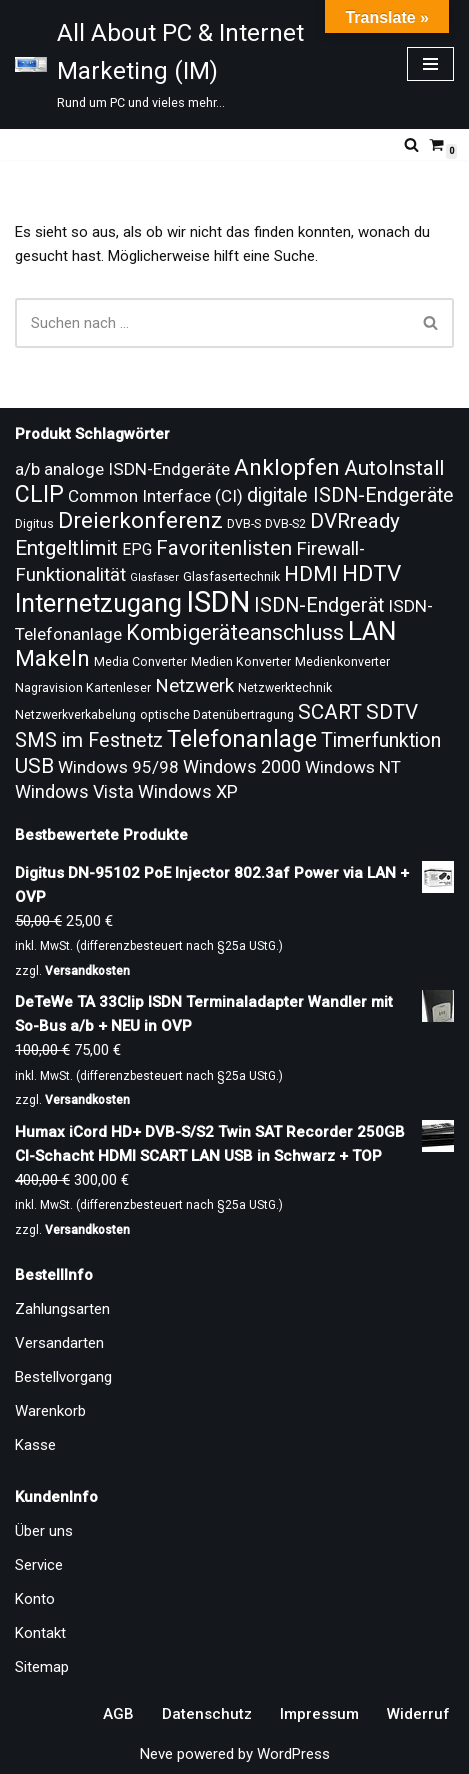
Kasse (35, 1445)
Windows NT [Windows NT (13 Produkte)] (353, 767)
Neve (156, 1754)
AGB (118, 1714)
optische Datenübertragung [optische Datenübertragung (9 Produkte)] (217, 715)
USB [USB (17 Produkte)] (34, 766)
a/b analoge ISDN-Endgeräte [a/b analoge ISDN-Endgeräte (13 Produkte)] (122, 469)
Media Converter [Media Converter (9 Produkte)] (140, 662)
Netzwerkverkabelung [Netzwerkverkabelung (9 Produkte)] (75, 715)
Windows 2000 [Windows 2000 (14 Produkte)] (242, 766)
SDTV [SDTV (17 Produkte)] (392, 712)
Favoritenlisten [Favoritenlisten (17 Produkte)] (224, 548)
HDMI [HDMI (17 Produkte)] (311, 574)
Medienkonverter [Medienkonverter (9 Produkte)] (342, 662)
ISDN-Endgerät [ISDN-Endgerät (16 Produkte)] (319, 605)
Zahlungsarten (62, 1309)
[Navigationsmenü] (430, 64)
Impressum (319, 1714)
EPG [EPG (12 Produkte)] (137, 549)
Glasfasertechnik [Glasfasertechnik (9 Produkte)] (231, 577)
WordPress (293, 1754)
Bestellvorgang (63, 1377)
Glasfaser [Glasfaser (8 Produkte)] (154, 577)
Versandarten (59, 1343)
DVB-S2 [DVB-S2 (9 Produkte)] (285, 524)
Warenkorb (50, 1411)
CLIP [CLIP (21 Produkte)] (39, 494)
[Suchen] (411, 144)
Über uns (44, 1531)
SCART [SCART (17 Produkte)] (330, 712)
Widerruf (418, 1714)
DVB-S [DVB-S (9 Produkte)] (244, 524)
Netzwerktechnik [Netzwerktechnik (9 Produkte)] (285, 688)
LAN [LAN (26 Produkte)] (372, 631)
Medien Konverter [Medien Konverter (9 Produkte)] (241, 662)
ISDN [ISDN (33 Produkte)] (218, 602)
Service (39, 1565)
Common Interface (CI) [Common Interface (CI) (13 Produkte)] (155, 496)
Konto (35, 1599)
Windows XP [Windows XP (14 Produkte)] (188, 791)
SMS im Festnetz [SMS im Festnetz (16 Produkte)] (89, 740)
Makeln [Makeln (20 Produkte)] (52, 658)
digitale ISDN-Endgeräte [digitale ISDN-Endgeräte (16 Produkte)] (350, 495)
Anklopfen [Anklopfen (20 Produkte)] (287, 467)
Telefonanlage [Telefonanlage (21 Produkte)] (242, 739)
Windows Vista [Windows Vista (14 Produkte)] (74, 791)
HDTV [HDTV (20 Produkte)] (371, 573)
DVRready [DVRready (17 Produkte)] (355, 521)
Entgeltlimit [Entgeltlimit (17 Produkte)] (66, 548)
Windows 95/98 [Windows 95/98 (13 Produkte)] (118, 767)
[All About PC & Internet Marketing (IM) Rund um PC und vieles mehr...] (196, 64)
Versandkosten (87, 971)
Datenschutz (207, 1714)
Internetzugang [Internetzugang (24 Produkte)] (98, 603)
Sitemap (42, 1667)
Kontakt (40, 1633)
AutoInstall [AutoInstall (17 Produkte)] (394, 468)
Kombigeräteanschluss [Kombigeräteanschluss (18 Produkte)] (235, 632)
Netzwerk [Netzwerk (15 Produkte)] (194, 686)
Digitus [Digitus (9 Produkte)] (34, 524)
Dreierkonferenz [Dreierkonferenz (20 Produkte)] (140, 520)
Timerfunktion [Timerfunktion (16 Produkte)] (381, 740)
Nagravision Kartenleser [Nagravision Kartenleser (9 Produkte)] (83, 688)
